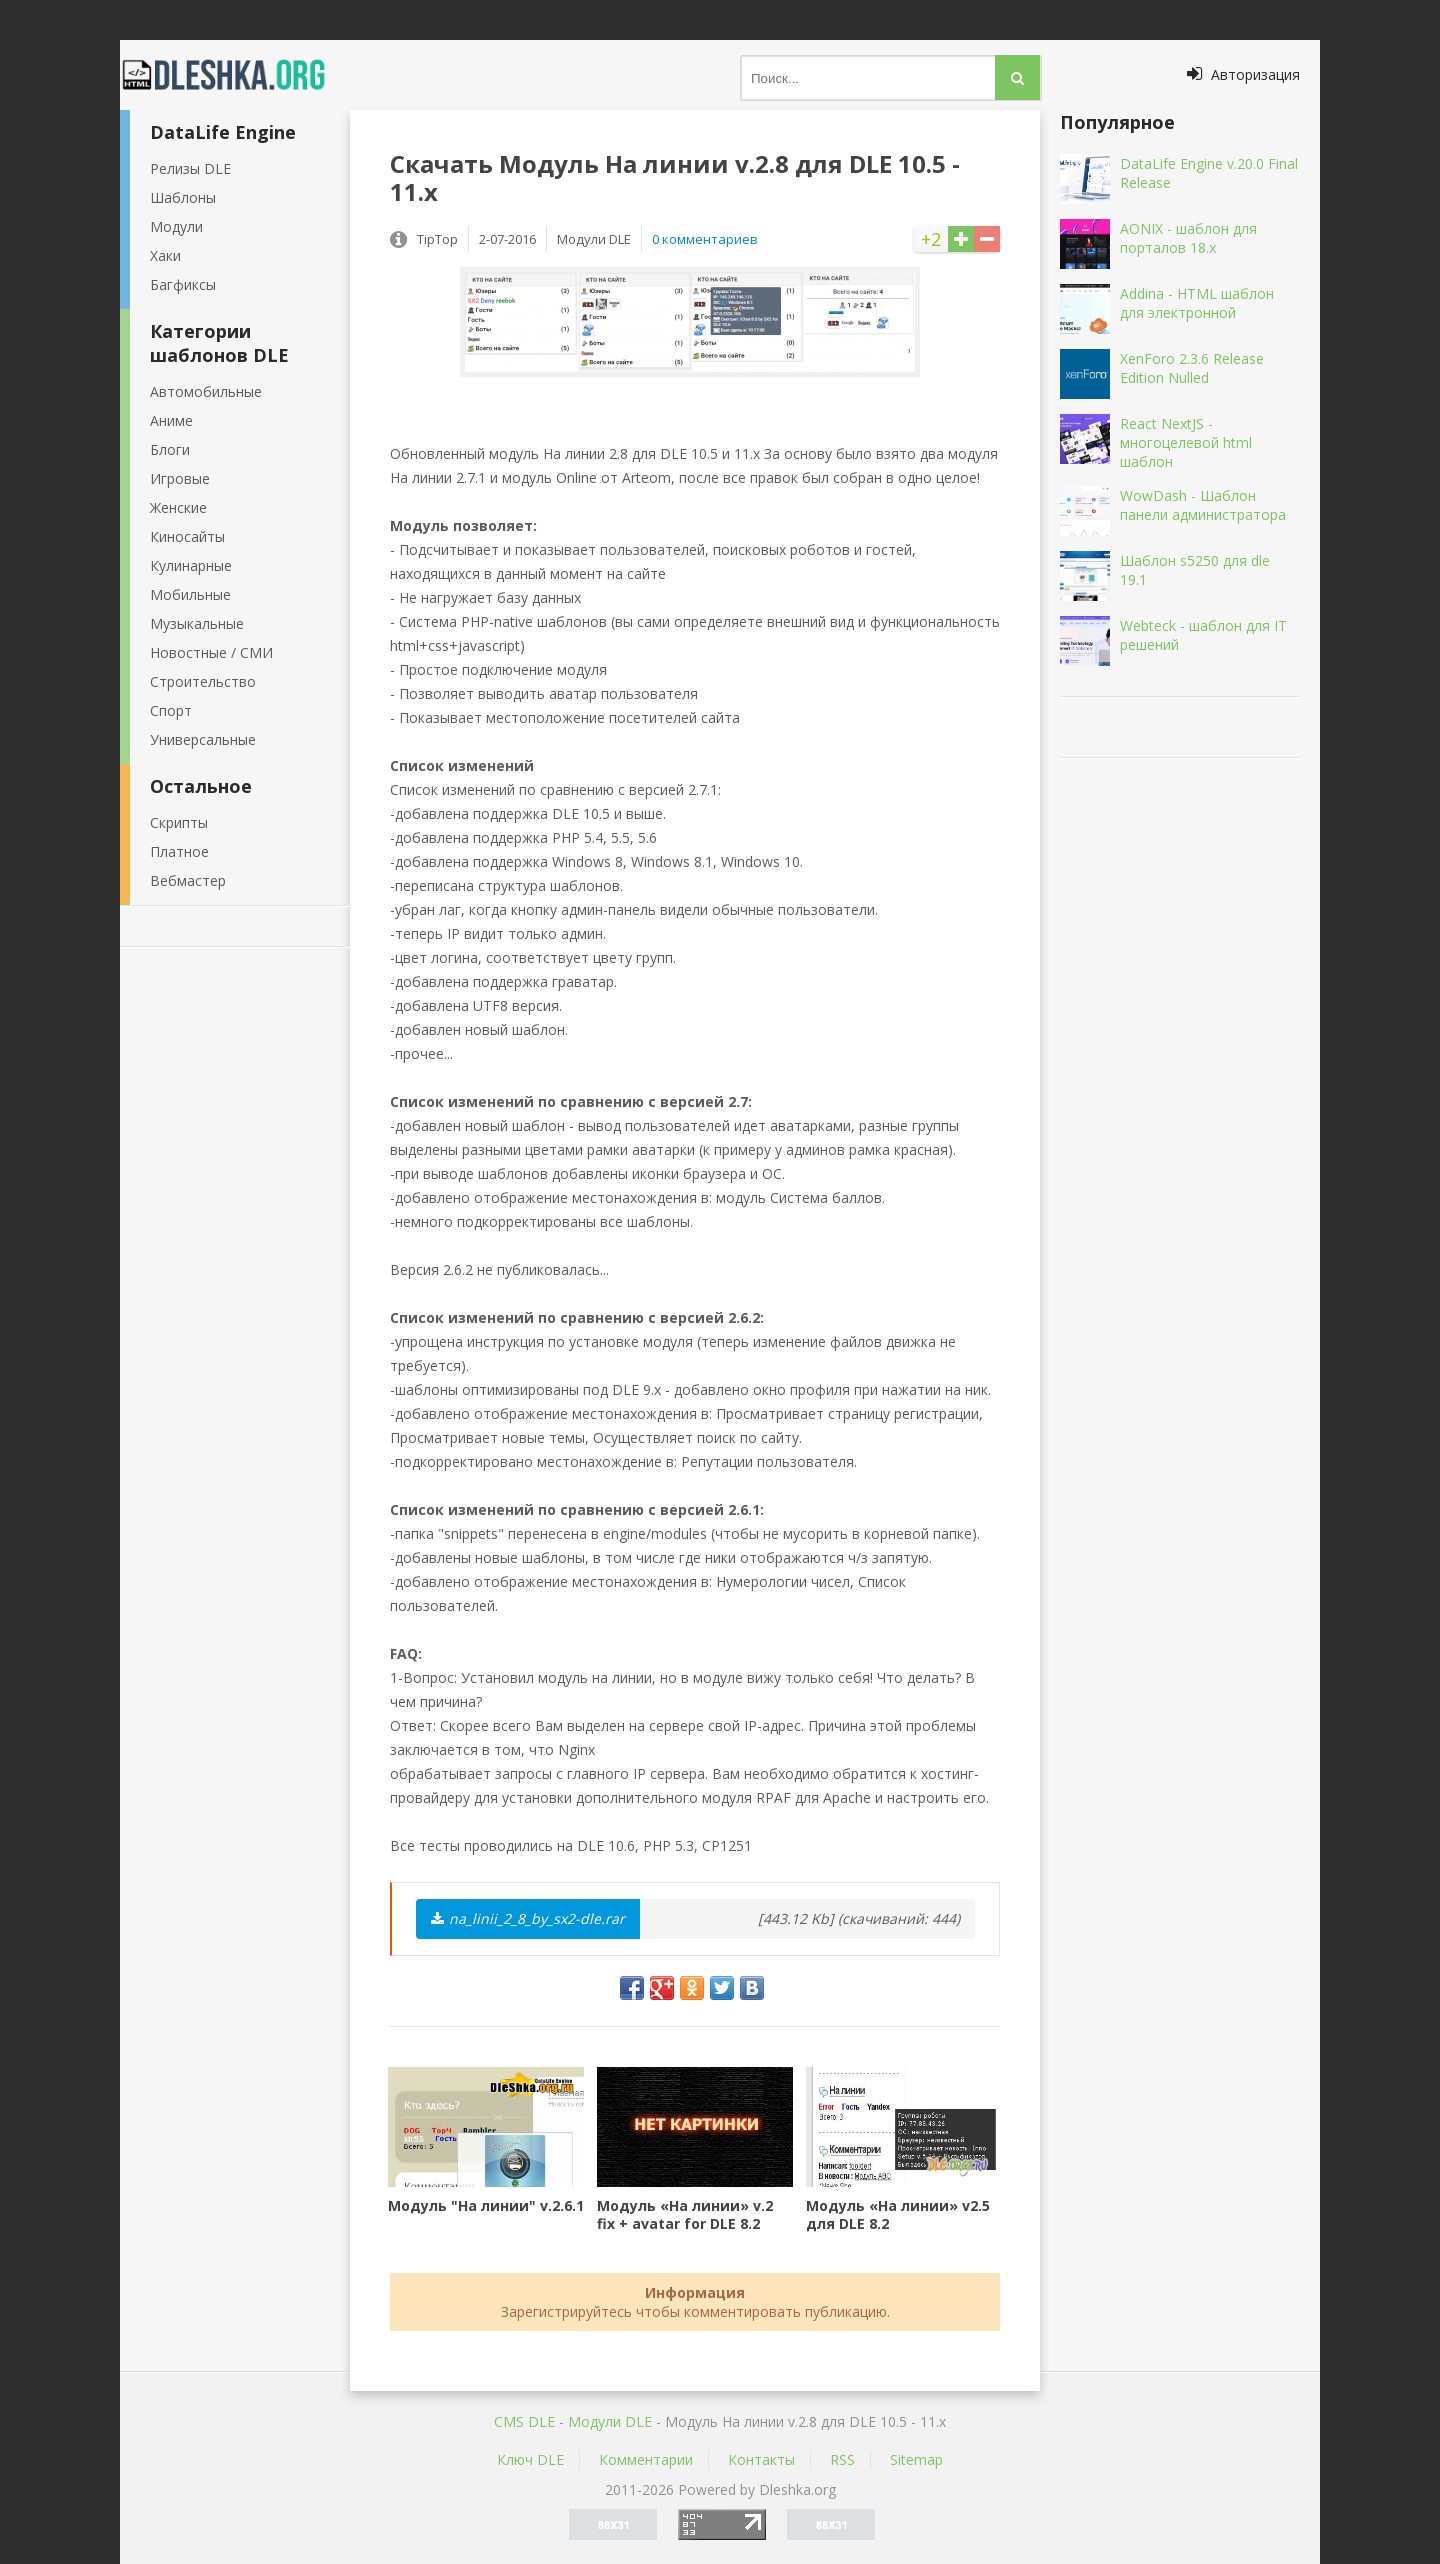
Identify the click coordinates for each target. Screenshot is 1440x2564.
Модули (176, 226)
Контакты (761, 2459)
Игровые (180, 478)
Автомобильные (206, 391)
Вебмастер (188, 880)
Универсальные (203, 739)
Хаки (165, 255)
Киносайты (187, 536)
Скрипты (179, 822)
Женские (178, 507)
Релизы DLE (190, 168)
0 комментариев (705, 239)
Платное (179, 851)
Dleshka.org (235, 75)
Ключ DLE (530, 2459)
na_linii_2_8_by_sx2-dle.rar (528, 1918)
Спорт (171, 710)
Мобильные (190, 594)
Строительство (203, 681)
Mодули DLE (610, 2421)
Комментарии (646, 2459)
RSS (842, 2459)
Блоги (170, 449)
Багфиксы (183, 284)
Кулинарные (191, 565)
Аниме (171, 420)
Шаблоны (183, 197)
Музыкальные (197, 623)
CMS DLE (524, 2421)
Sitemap (916, 2459)
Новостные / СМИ (211, 652)
